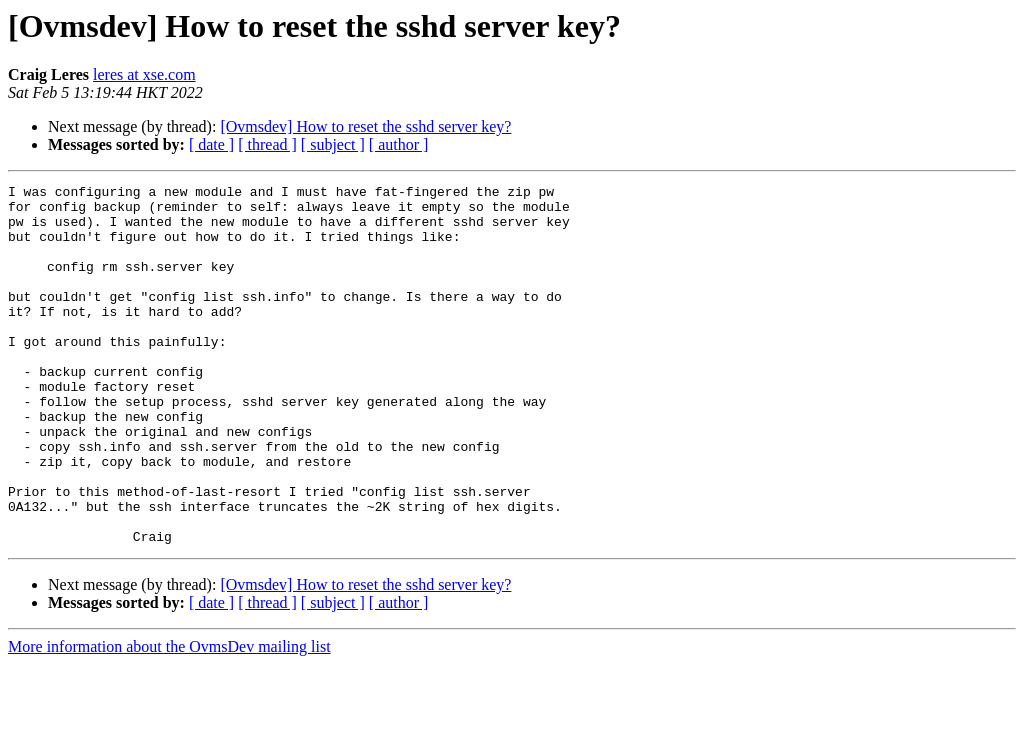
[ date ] (211, 144)
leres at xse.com (144, 74)
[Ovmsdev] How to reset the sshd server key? (365, 126)
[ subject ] (333, 144)
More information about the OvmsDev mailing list (169, 718)
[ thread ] (267, 144)
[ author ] (399, 144)
